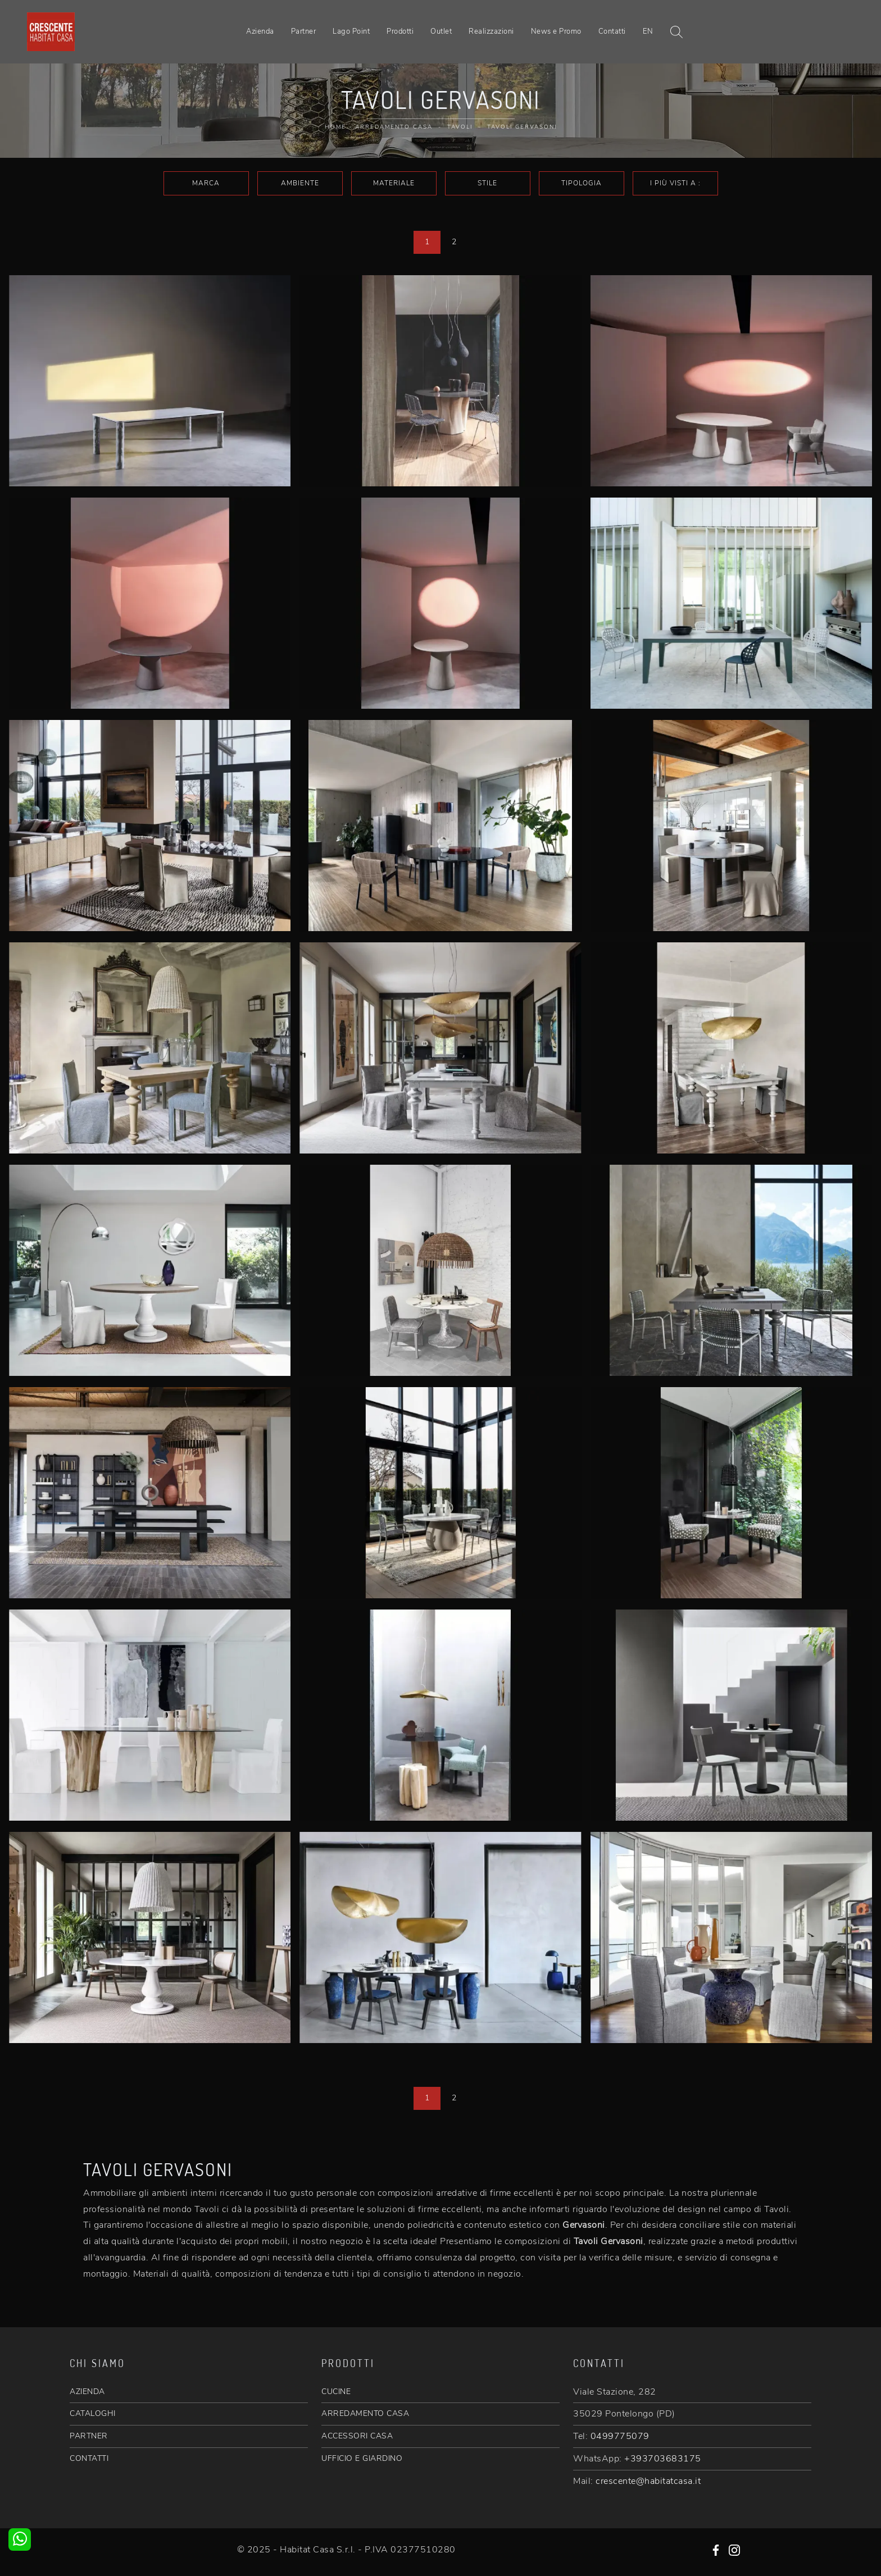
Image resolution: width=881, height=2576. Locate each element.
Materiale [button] (394, 183)
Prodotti (400, 31)
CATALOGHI (93, 2413)
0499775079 (620, 2436)
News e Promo (556, 31)
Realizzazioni (491, 31)
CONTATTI (89, 2458)
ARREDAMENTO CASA (365, 2413)
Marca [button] (206, 183)
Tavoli (460, 127)
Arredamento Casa (394, 127)
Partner (303, 31)
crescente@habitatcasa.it (648, 2481)
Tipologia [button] (581, 183)
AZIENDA (87, 2391)
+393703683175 (662, 2458)
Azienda (260, 31)
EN (648, 31)
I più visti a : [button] (675, 183)
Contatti (612, 31)
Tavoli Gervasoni (522, 127)
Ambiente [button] (300, 183)
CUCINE (336, 2391)
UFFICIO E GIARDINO (361, 2458)
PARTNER (89, 2436)
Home (335, 127)
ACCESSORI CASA (357, 2436)
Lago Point (351, 31)
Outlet (441, 31)
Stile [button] (487, 183)
